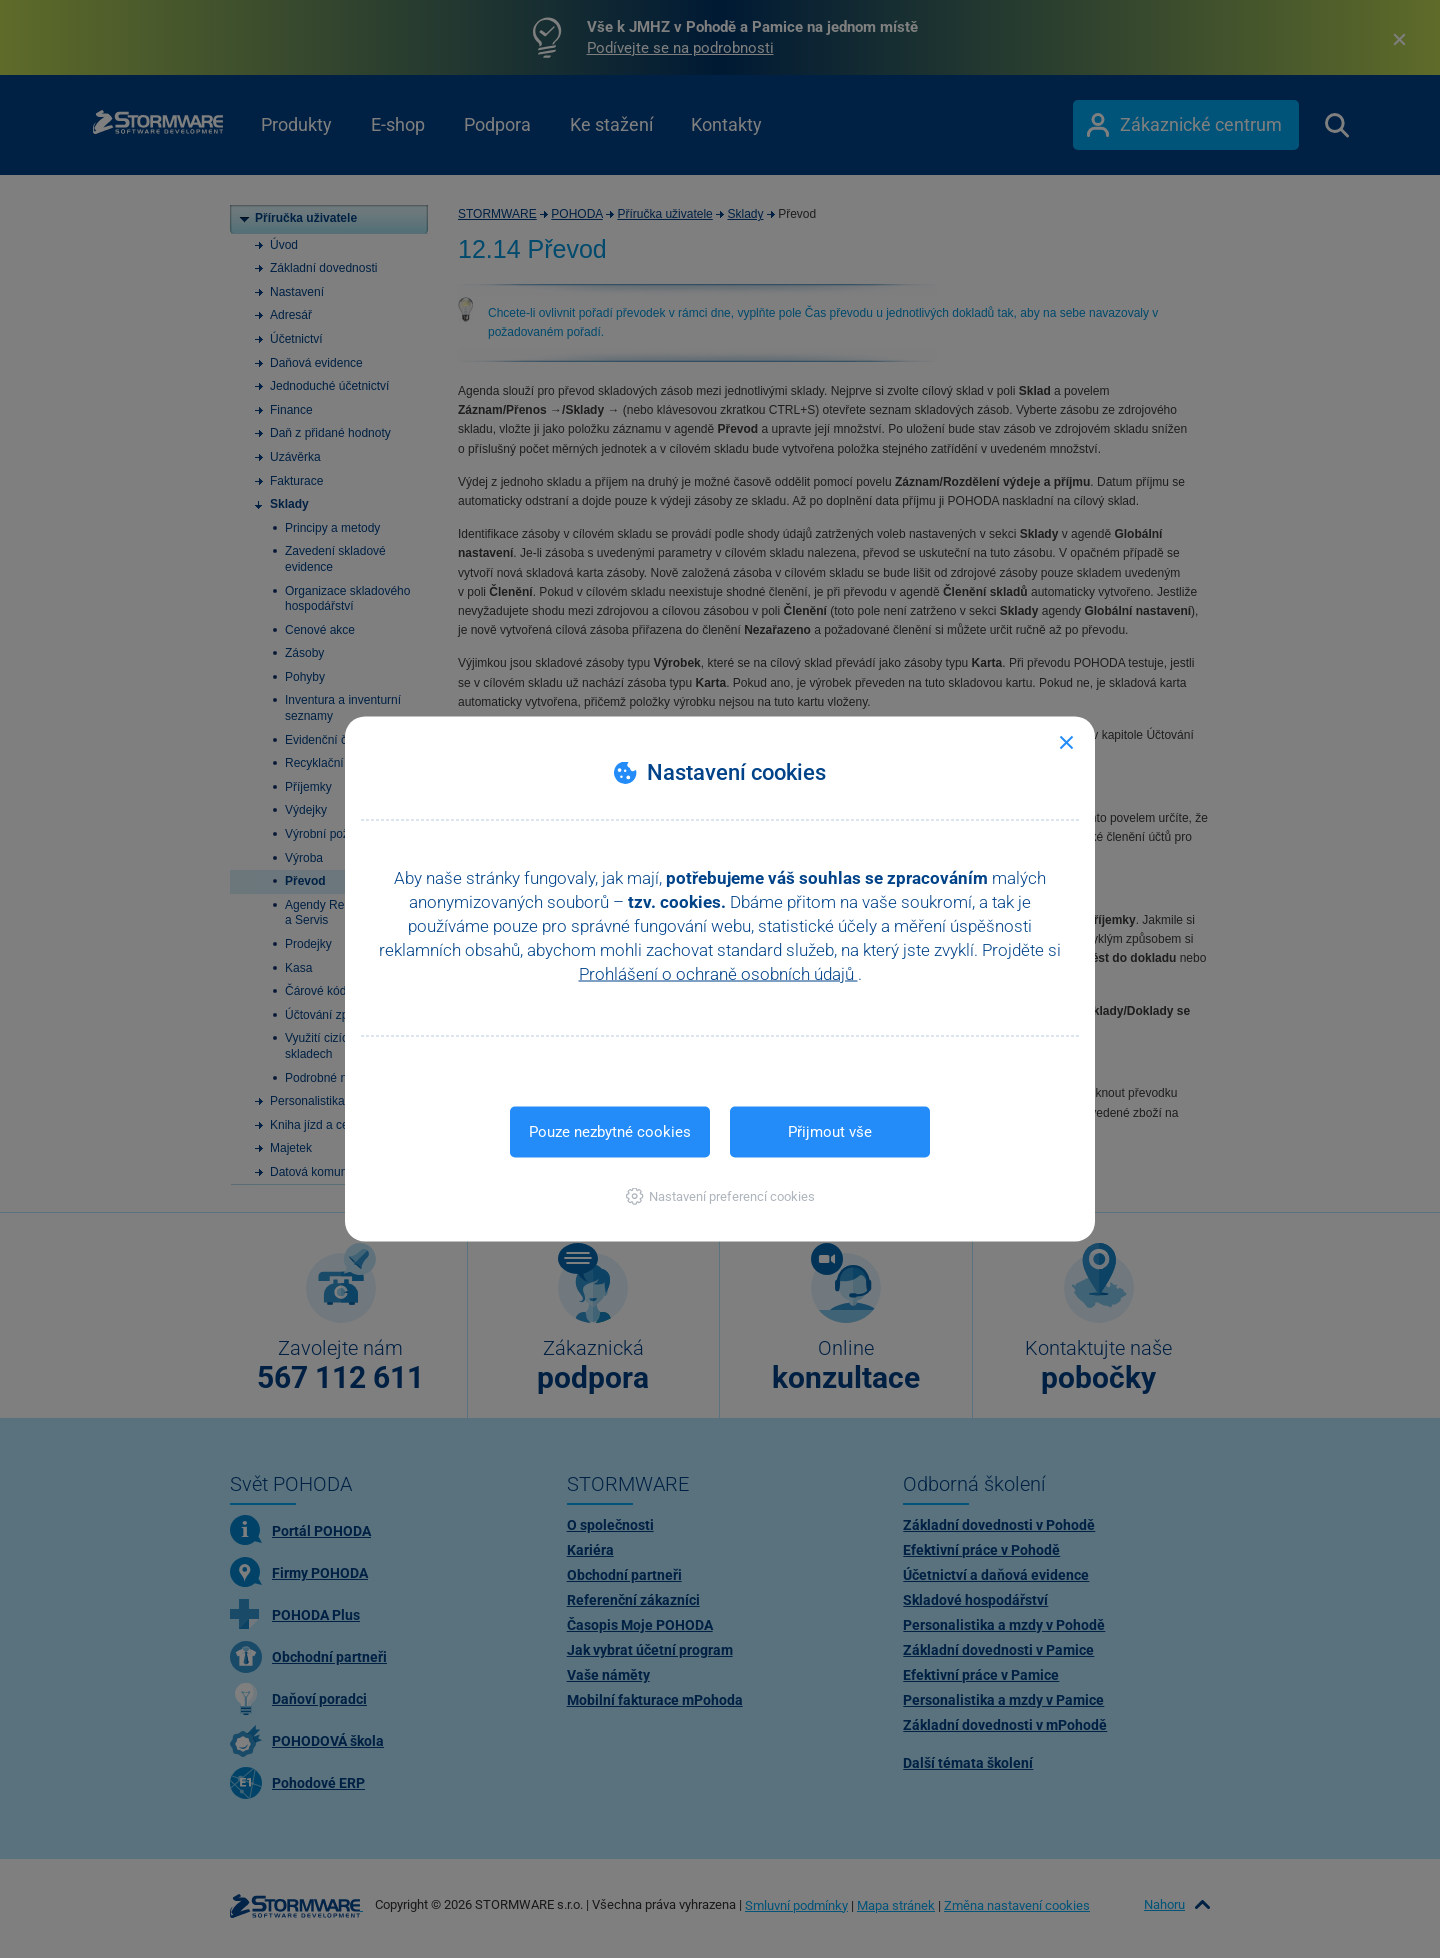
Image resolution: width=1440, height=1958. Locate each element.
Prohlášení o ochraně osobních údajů (718, 974)
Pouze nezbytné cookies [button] (610, 1132)
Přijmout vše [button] (830, 1132)
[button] (720, 1196)
